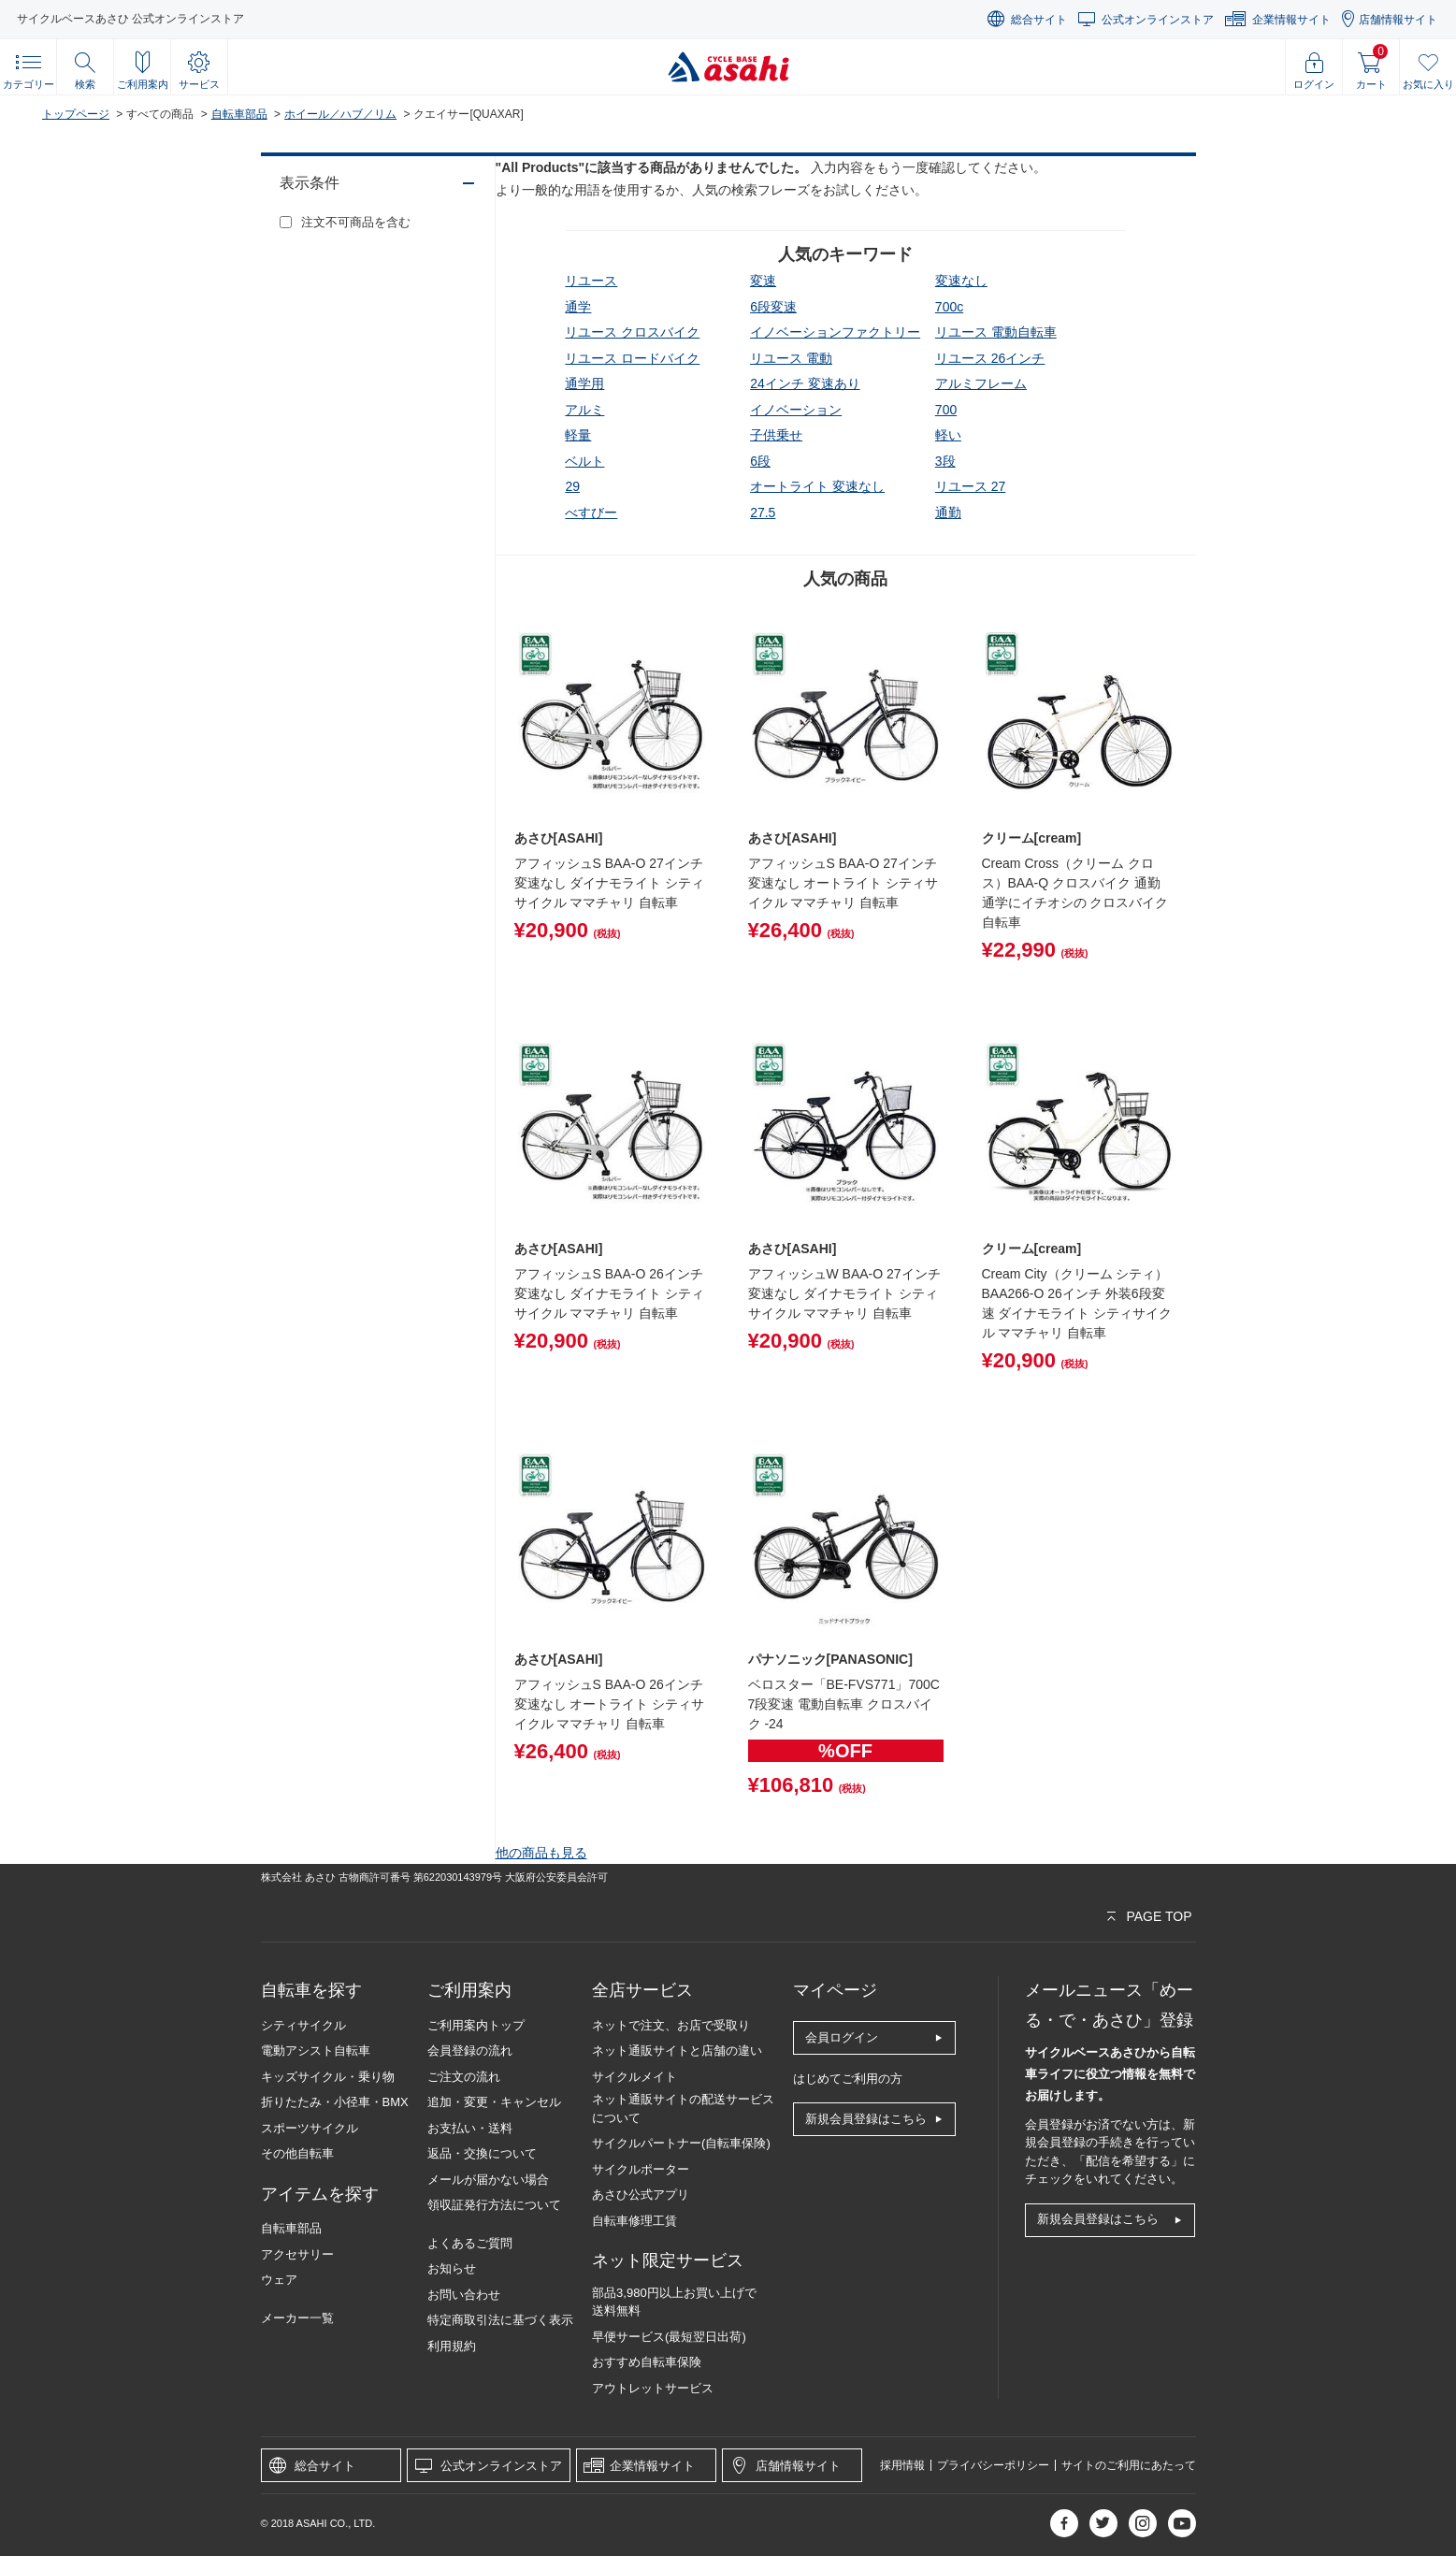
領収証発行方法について (494, 2205)
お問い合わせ (463, 2295)
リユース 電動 (791, 358)
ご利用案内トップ (476, 2025)
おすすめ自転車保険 (646, 2362)
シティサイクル (303, 2025)
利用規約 (451, 2346)
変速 (763, 280)
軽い (948, 434)
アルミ (584, 409)
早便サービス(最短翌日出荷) (669, 2337)
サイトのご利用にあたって (1128, 2465)
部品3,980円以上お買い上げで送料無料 (674, 2302)
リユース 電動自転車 (996, 332)
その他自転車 (297, 2153)
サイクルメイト (634, 2077)
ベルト (584, 461)
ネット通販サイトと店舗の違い (677, 2050)
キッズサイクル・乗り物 (328, 2077)
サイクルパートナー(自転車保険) (681, 2143)
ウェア (279, 2280)
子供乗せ (776, 434)
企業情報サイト (1291, 19)
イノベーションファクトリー (835, 332)
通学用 (584, 383)
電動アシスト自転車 (315, 2050)
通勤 (948, 512)
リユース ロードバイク (632, 358)
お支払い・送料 (469, 2128)
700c (949, 306)
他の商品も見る (541, 1852)
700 (946, 409)
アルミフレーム (981, 383)
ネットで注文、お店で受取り (671, 2025)
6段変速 (773, 306)
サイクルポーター (640, 2169)
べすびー (591, 512)
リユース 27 (970, 486)
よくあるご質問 (469, 2243)
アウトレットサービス (653, 2388)
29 (572, 486)
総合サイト (1039, 19)
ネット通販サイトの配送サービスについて (683, 2108)
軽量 (578, 434)
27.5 (762, 512)
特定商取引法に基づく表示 (500, 2320)
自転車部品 (239, 114)
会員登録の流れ (469, 2050)
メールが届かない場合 (488, 2180)
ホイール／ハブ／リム (340, 114)
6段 (760, 461)
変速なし (961, 280)
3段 (945, 461)
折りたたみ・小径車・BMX (335, 2102)
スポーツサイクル (309, 2128)
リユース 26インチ (990, 358)
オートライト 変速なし (817, 486)
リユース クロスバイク (632, 332)
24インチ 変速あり (804, 383)
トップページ (75, 114)
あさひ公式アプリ (640, 2195)
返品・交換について (482, 2153)
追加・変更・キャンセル (494, 2102)
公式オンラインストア (1158, 19)
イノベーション (796, 409)
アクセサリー (297, 2254)
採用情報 (902, 2465)
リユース (591, 280)
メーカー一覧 (297, 2318)
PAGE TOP (1158, 1916)
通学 (578, 306)
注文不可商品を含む (356, 222)
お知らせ (451, 2268)
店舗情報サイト (1398, 19)
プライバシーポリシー (993, 2465)
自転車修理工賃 (634, 2221)
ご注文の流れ (463, 2077)
